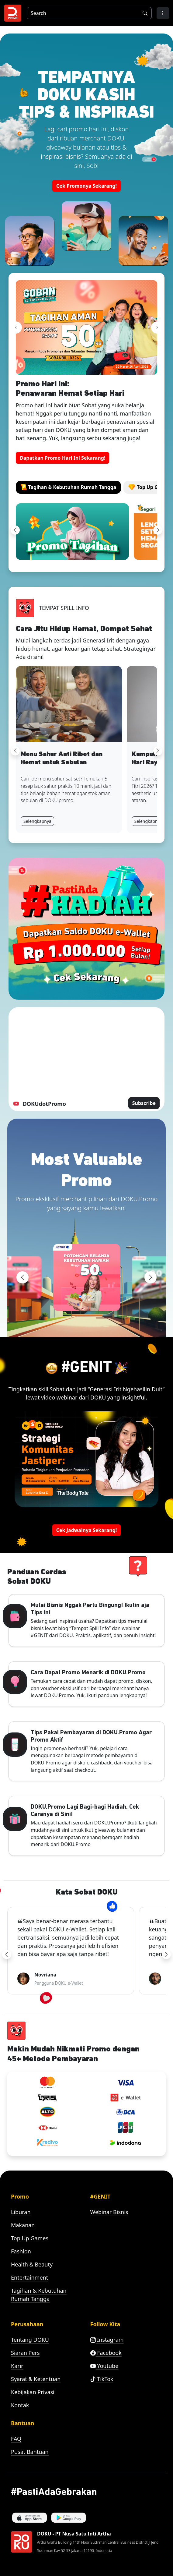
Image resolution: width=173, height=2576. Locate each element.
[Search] (81, 13)
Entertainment (29, 2277)
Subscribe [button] (144, 1103)
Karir (17, 2365)
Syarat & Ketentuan (36, 2379)
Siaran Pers (25, 2352)
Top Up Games (29, 2238)
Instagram (107, 2339)
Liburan (21, 2212)
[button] (163, 13)
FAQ (16, 2438)
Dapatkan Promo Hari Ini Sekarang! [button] (62, 458)
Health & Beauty (32, 2264)
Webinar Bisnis (109, 2212)
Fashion (21, 2251)
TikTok (101, 2379)
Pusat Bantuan (30, 2451)
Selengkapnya (37, 821)
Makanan (23, 2225)
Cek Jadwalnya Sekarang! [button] (86, 1530)
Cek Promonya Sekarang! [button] (86, 185)
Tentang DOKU (30, 2339)
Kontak (20, 2405)
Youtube (104, 2365)
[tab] (68, 487)
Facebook (106, 2352)
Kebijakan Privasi (32, 2392)
